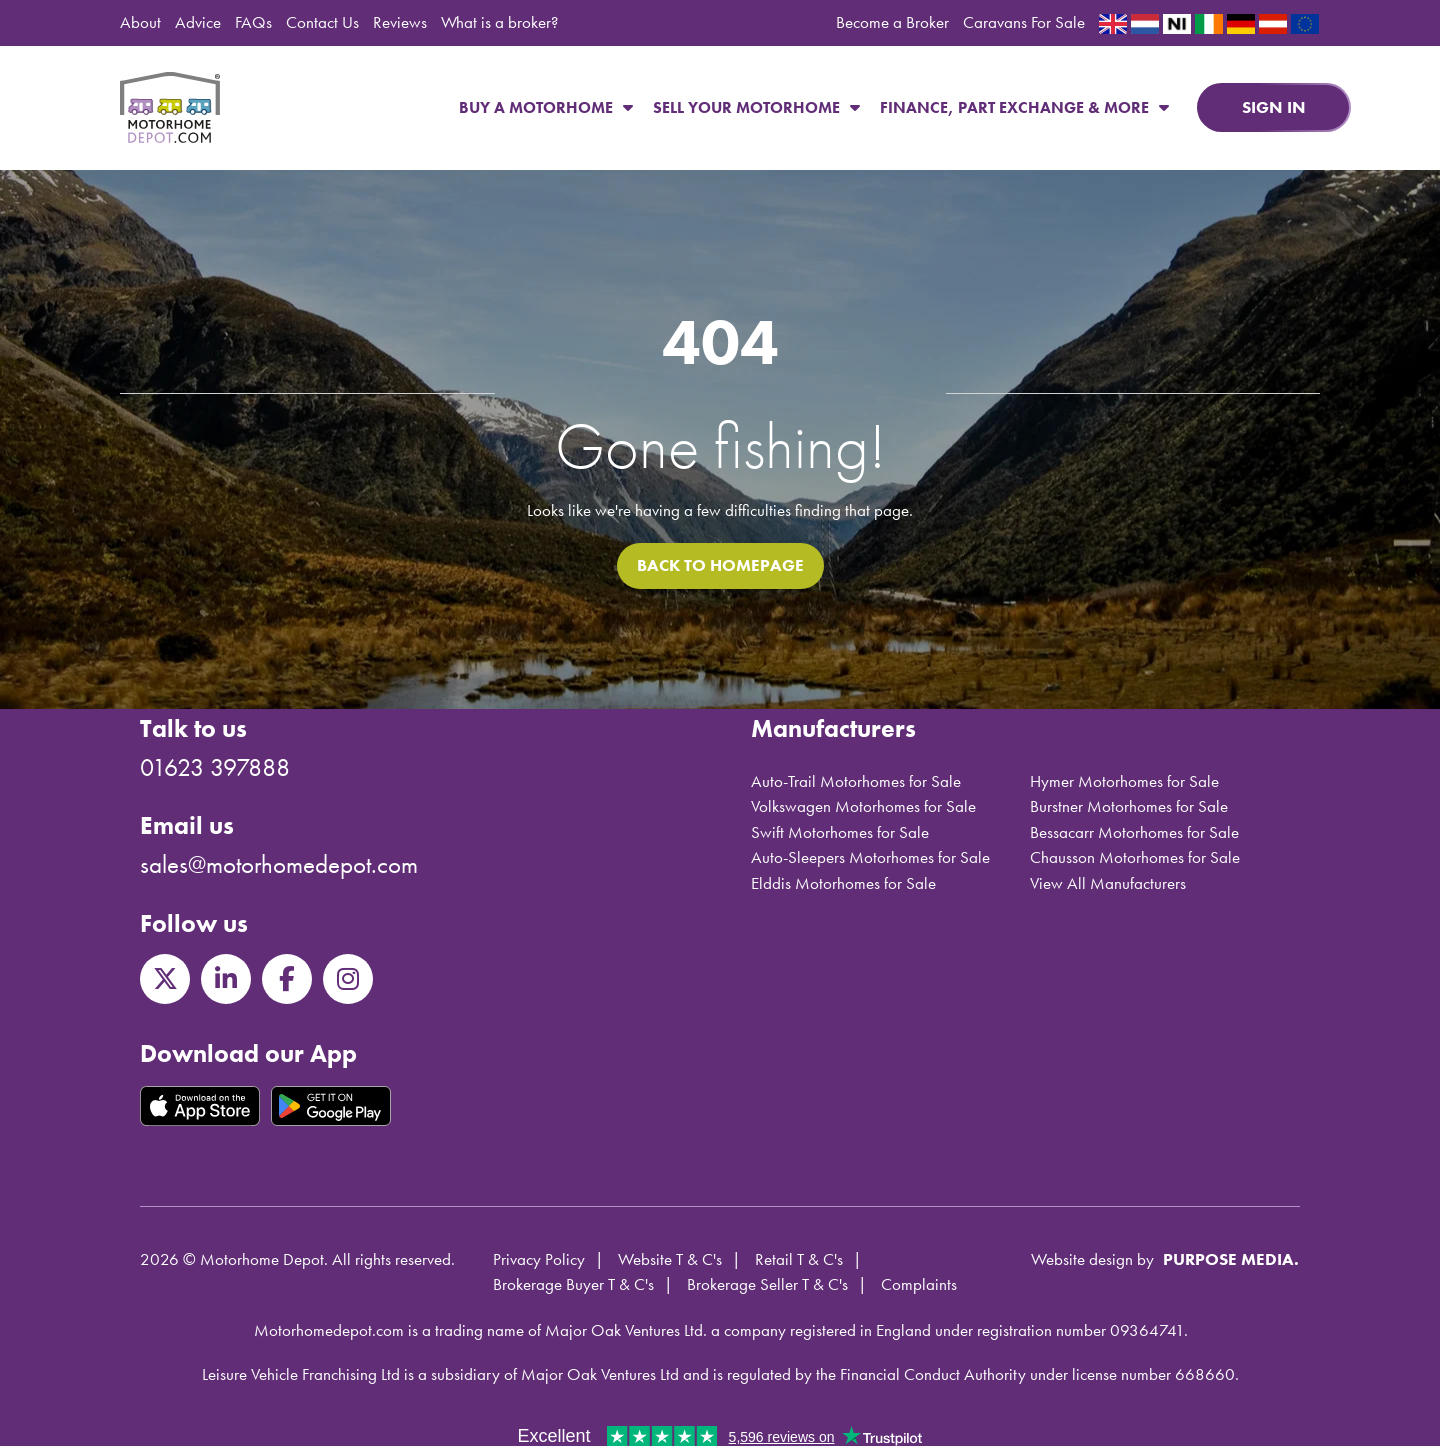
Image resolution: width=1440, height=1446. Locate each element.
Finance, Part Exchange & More (1024, 107)
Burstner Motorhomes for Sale (1129, 806)
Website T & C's (670, 1259)
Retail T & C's (799, 1259)
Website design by (1092, 1259)
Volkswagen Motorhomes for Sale (863, 806)
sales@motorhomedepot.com (279, 864)
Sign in (1274, 107)
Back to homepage (720, 565)
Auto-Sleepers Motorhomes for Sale (870, 857)
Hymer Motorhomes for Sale (1124, 781)
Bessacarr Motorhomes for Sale (1134, 832)
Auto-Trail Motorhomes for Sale (856, 781)
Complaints (919, 1284)
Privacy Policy (539, 1259)
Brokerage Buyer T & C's (573, 1284)
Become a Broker (892, 22)
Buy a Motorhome (546, 107)
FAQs (253, 22)
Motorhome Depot (170, 108)
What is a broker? (499, 22)
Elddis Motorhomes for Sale (843, 883)
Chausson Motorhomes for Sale (1135, 857)
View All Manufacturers (1108, 883)
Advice (198, 22)
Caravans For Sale (1024, 22)
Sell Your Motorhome (756, 107)
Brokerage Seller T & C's (767, 1284)
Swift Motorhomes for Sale (840, 832)
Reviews (400, 22)
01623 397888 (215, 767)
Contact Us (322, 22)
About (140, 22)
